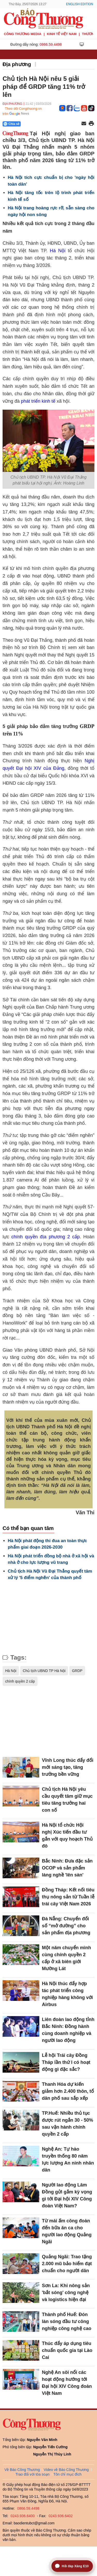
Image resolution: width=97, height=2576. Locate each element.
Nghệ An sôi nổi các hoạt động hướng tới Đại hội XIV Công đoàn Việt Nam (67, 2383)
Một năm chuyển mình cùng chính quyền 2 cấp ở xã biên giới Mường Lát (66, 1958)
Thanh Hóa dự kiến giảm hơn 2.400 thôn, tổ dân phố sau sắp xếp (68, 2091)
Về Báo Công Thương (22, 2470)
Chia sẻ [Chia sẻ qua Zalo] (11, 124)
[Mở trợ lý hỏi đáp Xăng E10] (72, 2566)
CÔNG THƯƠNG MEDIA (22, 34)
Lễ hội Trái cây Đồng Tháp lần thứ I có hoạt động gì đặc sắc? (66, 2062)
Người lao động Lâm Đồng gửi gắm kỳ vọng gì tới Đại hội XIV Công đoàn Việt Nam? (67, 2195)
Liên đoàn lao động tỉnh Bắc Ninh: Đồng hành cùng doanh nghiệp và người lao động (68, 2030)
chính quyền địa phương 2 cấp (45, 1236)
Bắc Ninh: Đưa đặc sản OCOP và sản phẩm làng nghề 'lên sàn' (67, 1867)
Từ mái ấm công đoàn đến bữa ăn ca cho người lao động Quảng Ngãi (67, 2231)
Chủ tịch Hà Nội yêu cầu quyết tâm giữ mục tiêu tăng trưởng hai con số (67, 1800)
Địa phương (17, 64)
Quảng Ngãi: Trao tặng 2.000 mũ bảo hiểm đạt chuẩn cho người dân (67, 2263)
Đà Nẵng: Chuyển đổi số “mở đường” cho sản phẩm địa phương (66, 1925)
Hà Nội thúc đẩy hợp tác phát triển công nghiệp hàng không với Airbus (67, 1994)
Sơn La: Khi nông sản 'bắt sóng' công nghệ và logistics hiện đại (66, 2292)
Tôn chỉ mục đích (68, 2474)
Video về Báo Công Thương (66, 2470)
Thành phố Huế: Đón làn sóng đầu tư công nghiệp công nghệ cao (66, 2321)
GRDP (77, 1671)
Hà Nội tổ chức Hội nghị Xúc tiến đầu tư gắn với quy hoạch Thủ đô (67, 1835)
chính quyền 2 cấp (20, 1681)
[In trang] (91, 124)
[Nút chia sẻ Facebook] (42, 123)
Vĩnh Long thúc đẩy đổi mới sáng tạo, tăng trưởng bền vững (67, 1767)
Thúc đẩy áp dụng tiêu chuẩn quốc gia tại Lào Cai (67, 2350)
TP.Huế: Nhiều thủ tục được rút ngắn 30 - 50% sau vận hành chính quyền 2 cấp (67, 2124)
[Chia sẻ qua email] (83, 124)
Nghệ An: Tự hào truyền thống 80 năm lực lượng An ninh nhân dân (68, 2159)
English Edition (79, 4)
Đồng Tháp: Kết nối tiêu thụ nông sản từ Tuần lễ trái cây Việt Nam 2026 (68, 1896)
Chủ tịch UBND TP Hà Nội (44, 1671)
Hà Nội (57, 250)
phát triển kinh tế (39, 401)
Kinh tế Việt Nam (61, 34)
